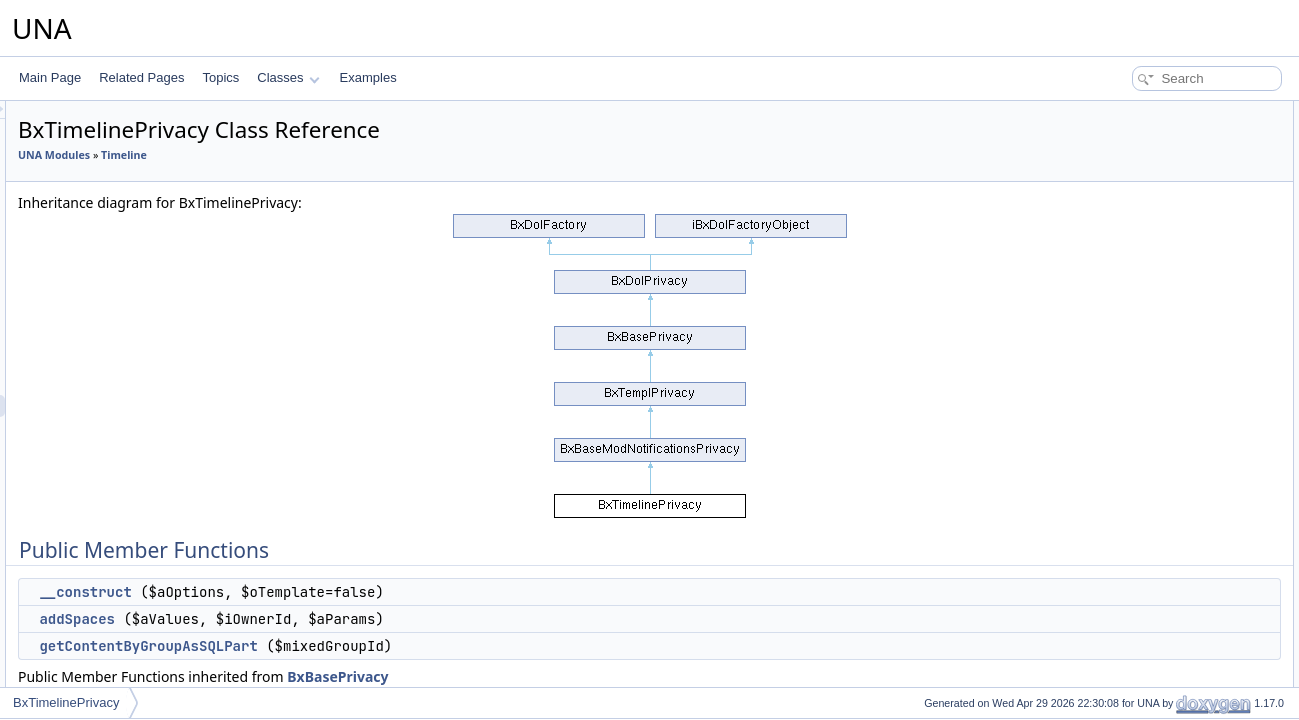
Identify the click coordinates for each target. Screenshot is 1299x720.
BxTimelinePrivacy (66, 702)
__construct (335, 592)
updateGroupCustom (1147, 508)
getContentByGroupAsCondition (1177, 684)
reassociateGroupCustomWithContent (1193, 574)
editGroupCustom (1139, 486)
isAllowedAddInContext (1153, 442)
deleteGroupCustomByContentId (1178, 596)
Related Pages (141, 77)
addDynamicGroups (1145, 662)
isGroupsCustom (1136, 376)
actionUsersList (1133, 332)
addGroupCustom (1139, 464)
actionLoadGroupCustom (1158, 266)
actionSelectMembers (1149, 288)
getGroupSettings (1138, 354)
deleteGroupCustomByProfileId (1174, 618)
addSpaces (327, 619)
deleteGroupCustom (1145, 530)
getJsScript (1121, 222)
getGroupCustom (1137, 420)
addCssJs (1118, 244)
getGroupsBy (1127, 398)
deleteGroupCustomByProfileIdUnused (1195, 640)
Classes (288, 77)
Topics (220, 77)
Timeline (374, 155)
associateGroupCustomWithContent (1187, 552)
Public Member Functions (1143, 112)
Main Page (50, 77)
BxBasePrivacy (587, 676)
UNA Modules (304, 155)
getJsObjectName (1139, 200)
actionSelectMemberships (1160, 310)
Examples (368, 77)
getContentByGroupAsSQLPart (398, 646)
